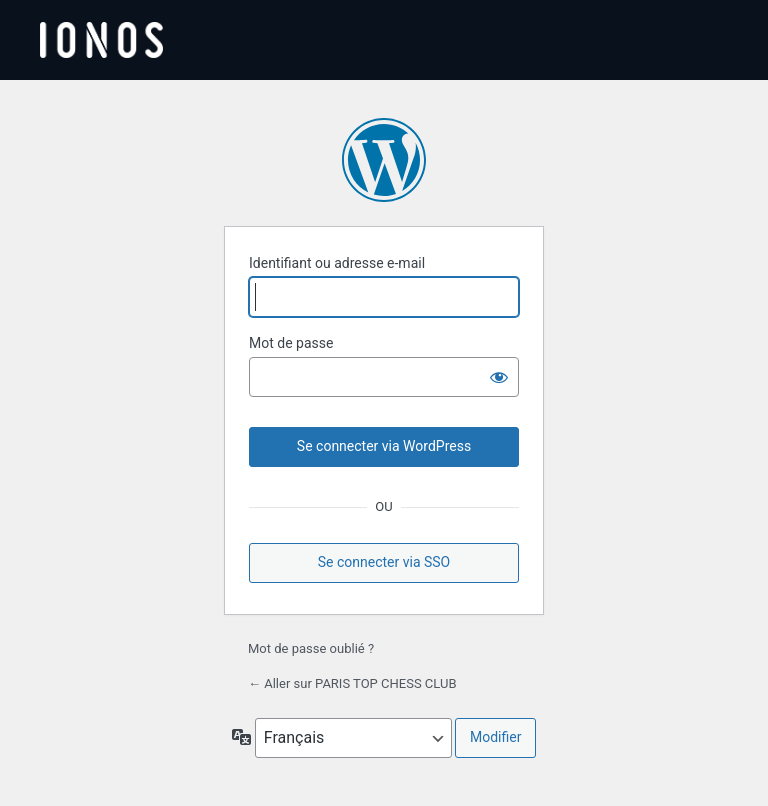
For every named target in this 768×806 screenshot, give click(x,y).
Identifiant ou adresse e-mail (337, 263)
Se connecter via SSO (384, 562)
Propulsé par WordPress (384, 160)
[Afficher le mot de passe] (499, 377)
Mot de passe (291, 343)
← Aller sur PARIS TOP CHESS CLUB (352, 683)
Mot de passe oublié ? (311, 648)
